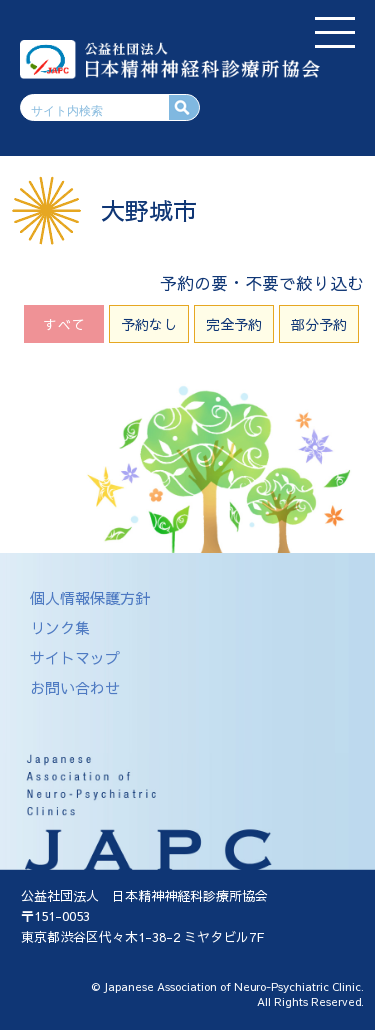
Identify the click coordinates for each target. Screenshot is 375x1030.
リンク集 (60, 627)
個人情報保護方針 (90, 597)
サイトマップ (75, 657)
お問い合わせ (75, 687)
